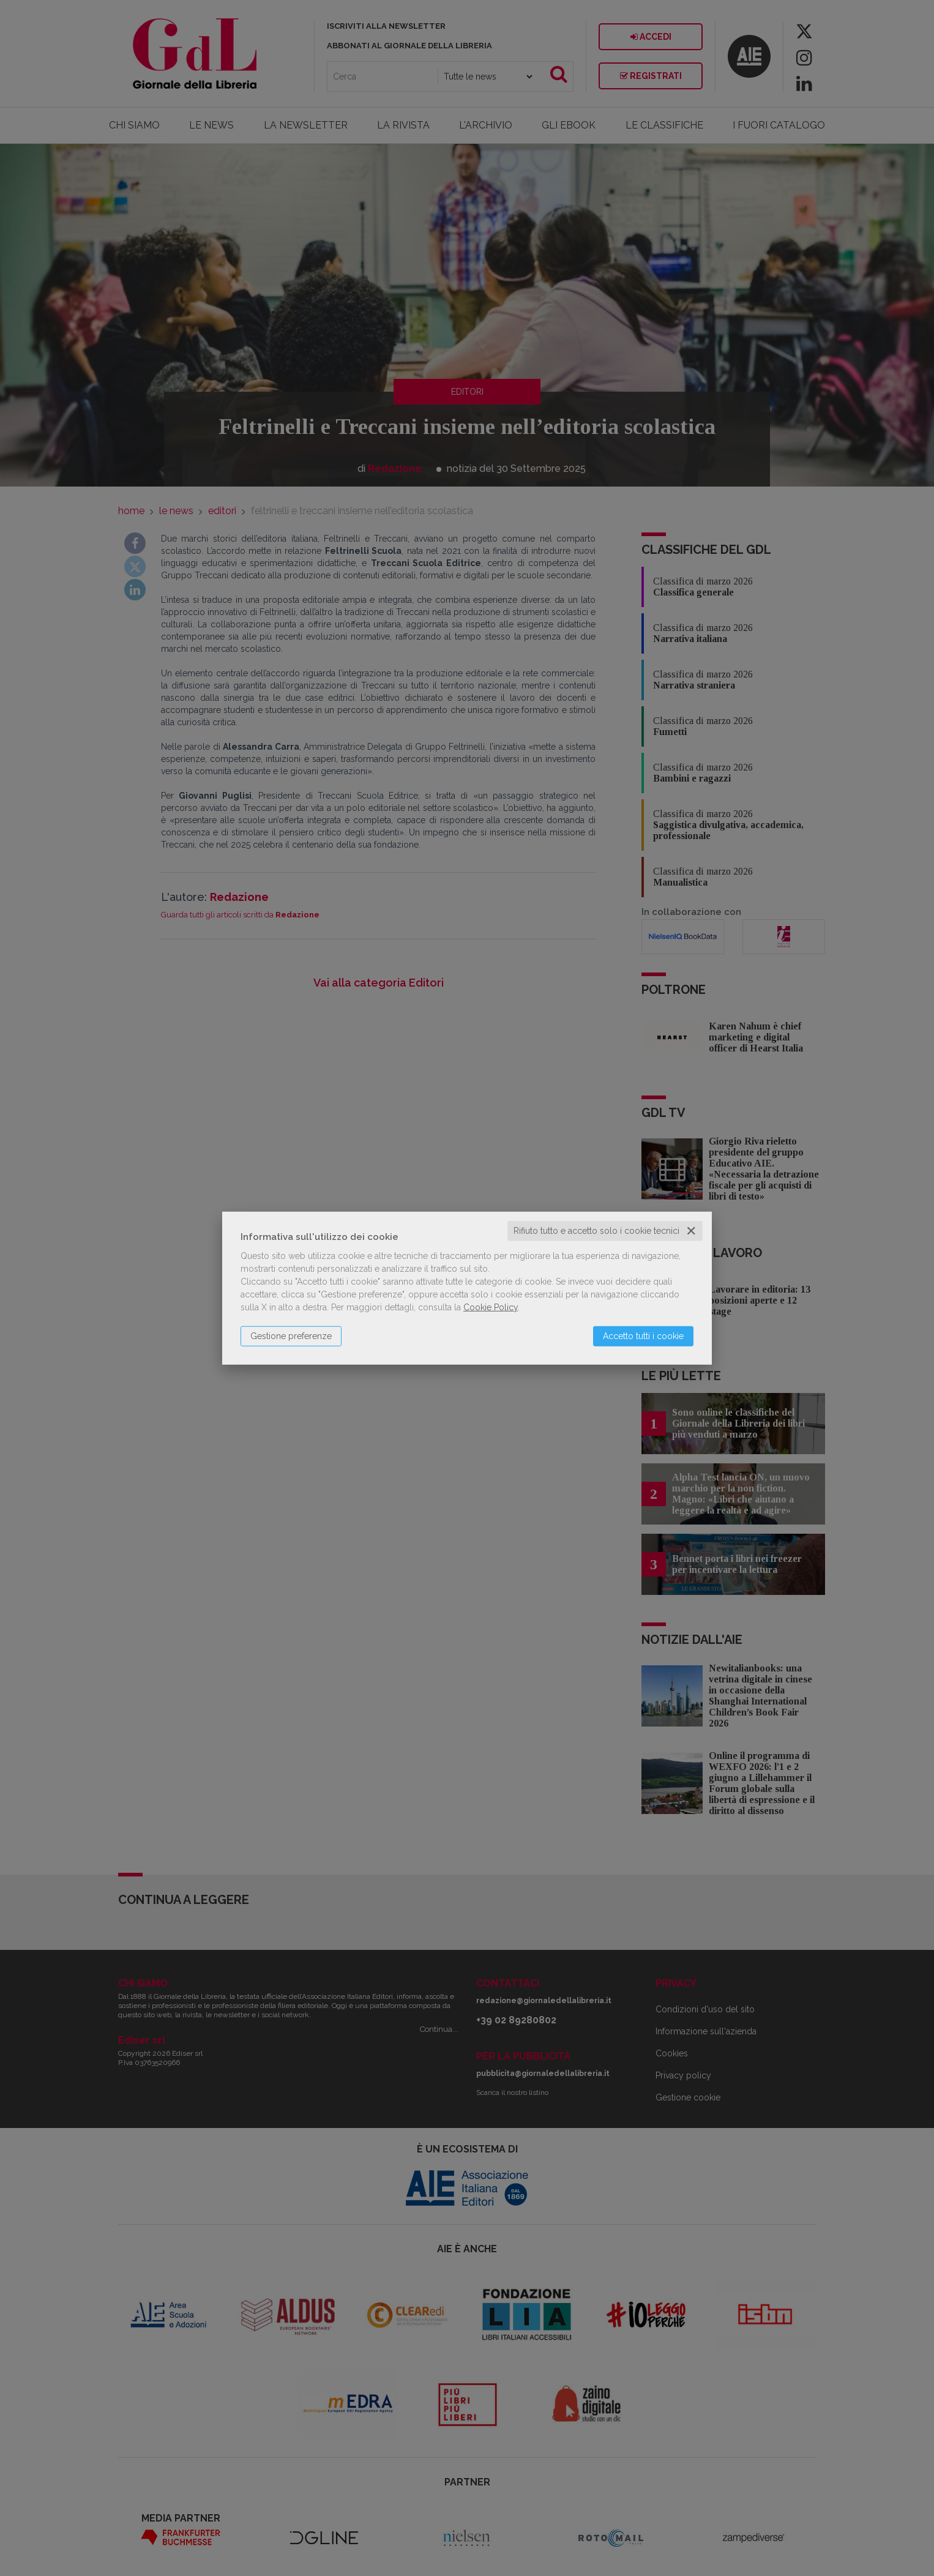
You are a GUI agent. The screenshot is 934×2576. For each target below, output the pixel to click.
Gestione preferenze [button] (291, 1336)
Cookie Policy (490, 1307)
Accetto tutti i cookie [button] (643, 1336)
